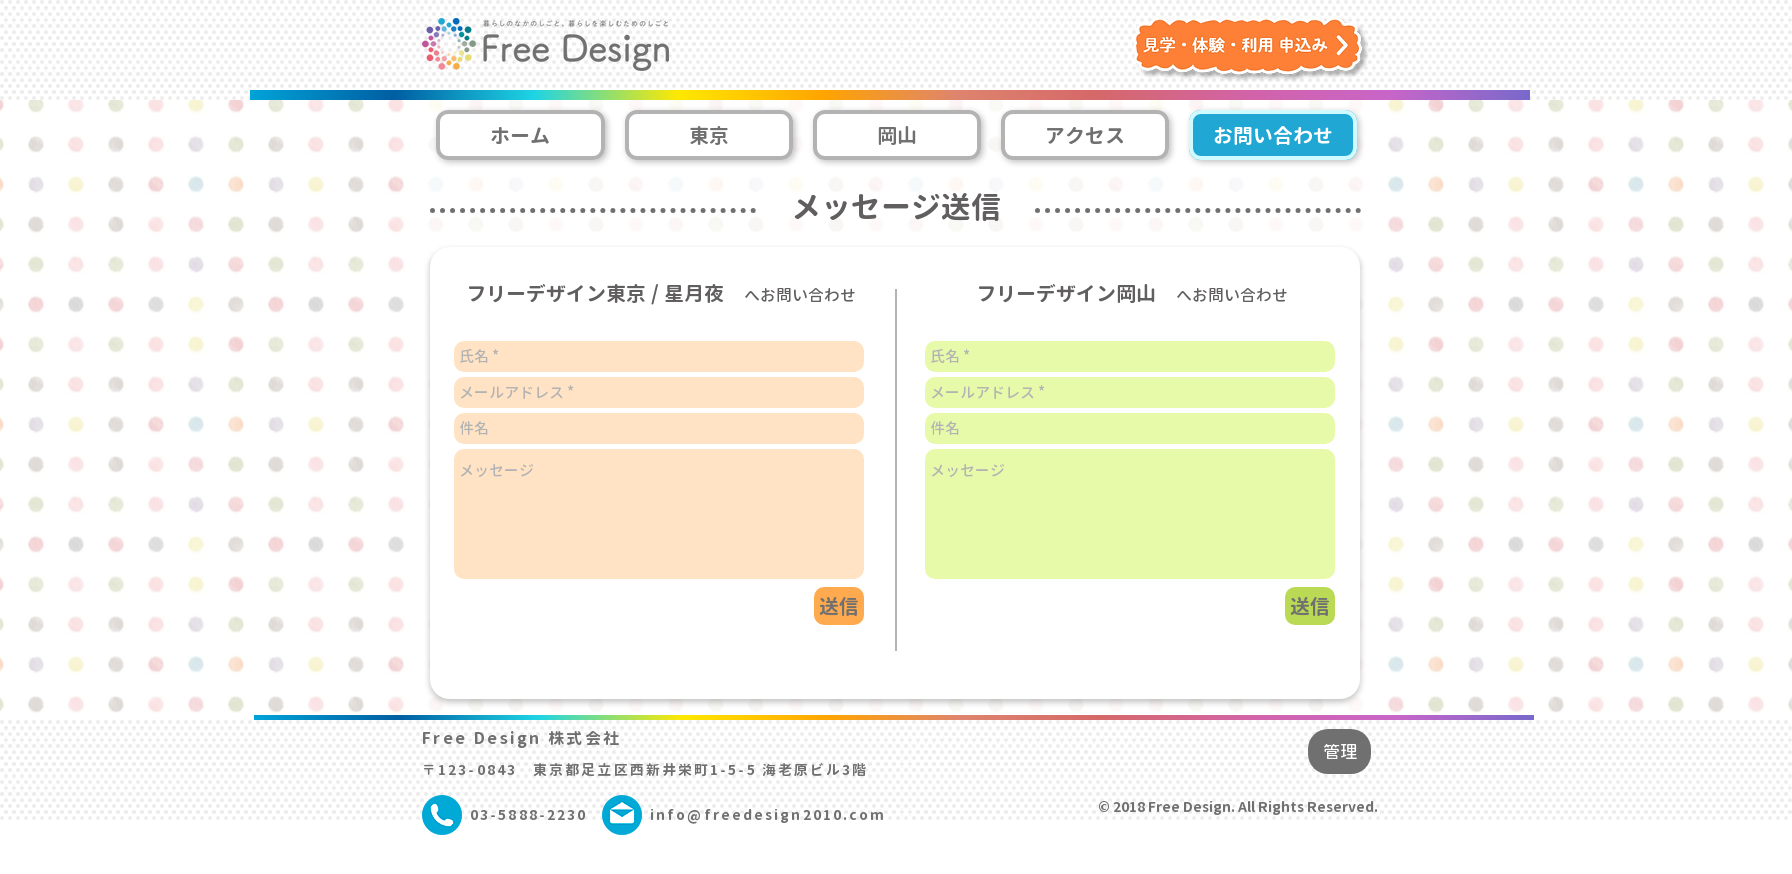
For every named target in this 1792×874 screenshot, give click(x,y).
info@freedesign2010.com (768, 814)
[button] (1252, 50)
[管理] (1339, 751)
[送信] (1310, 606)
